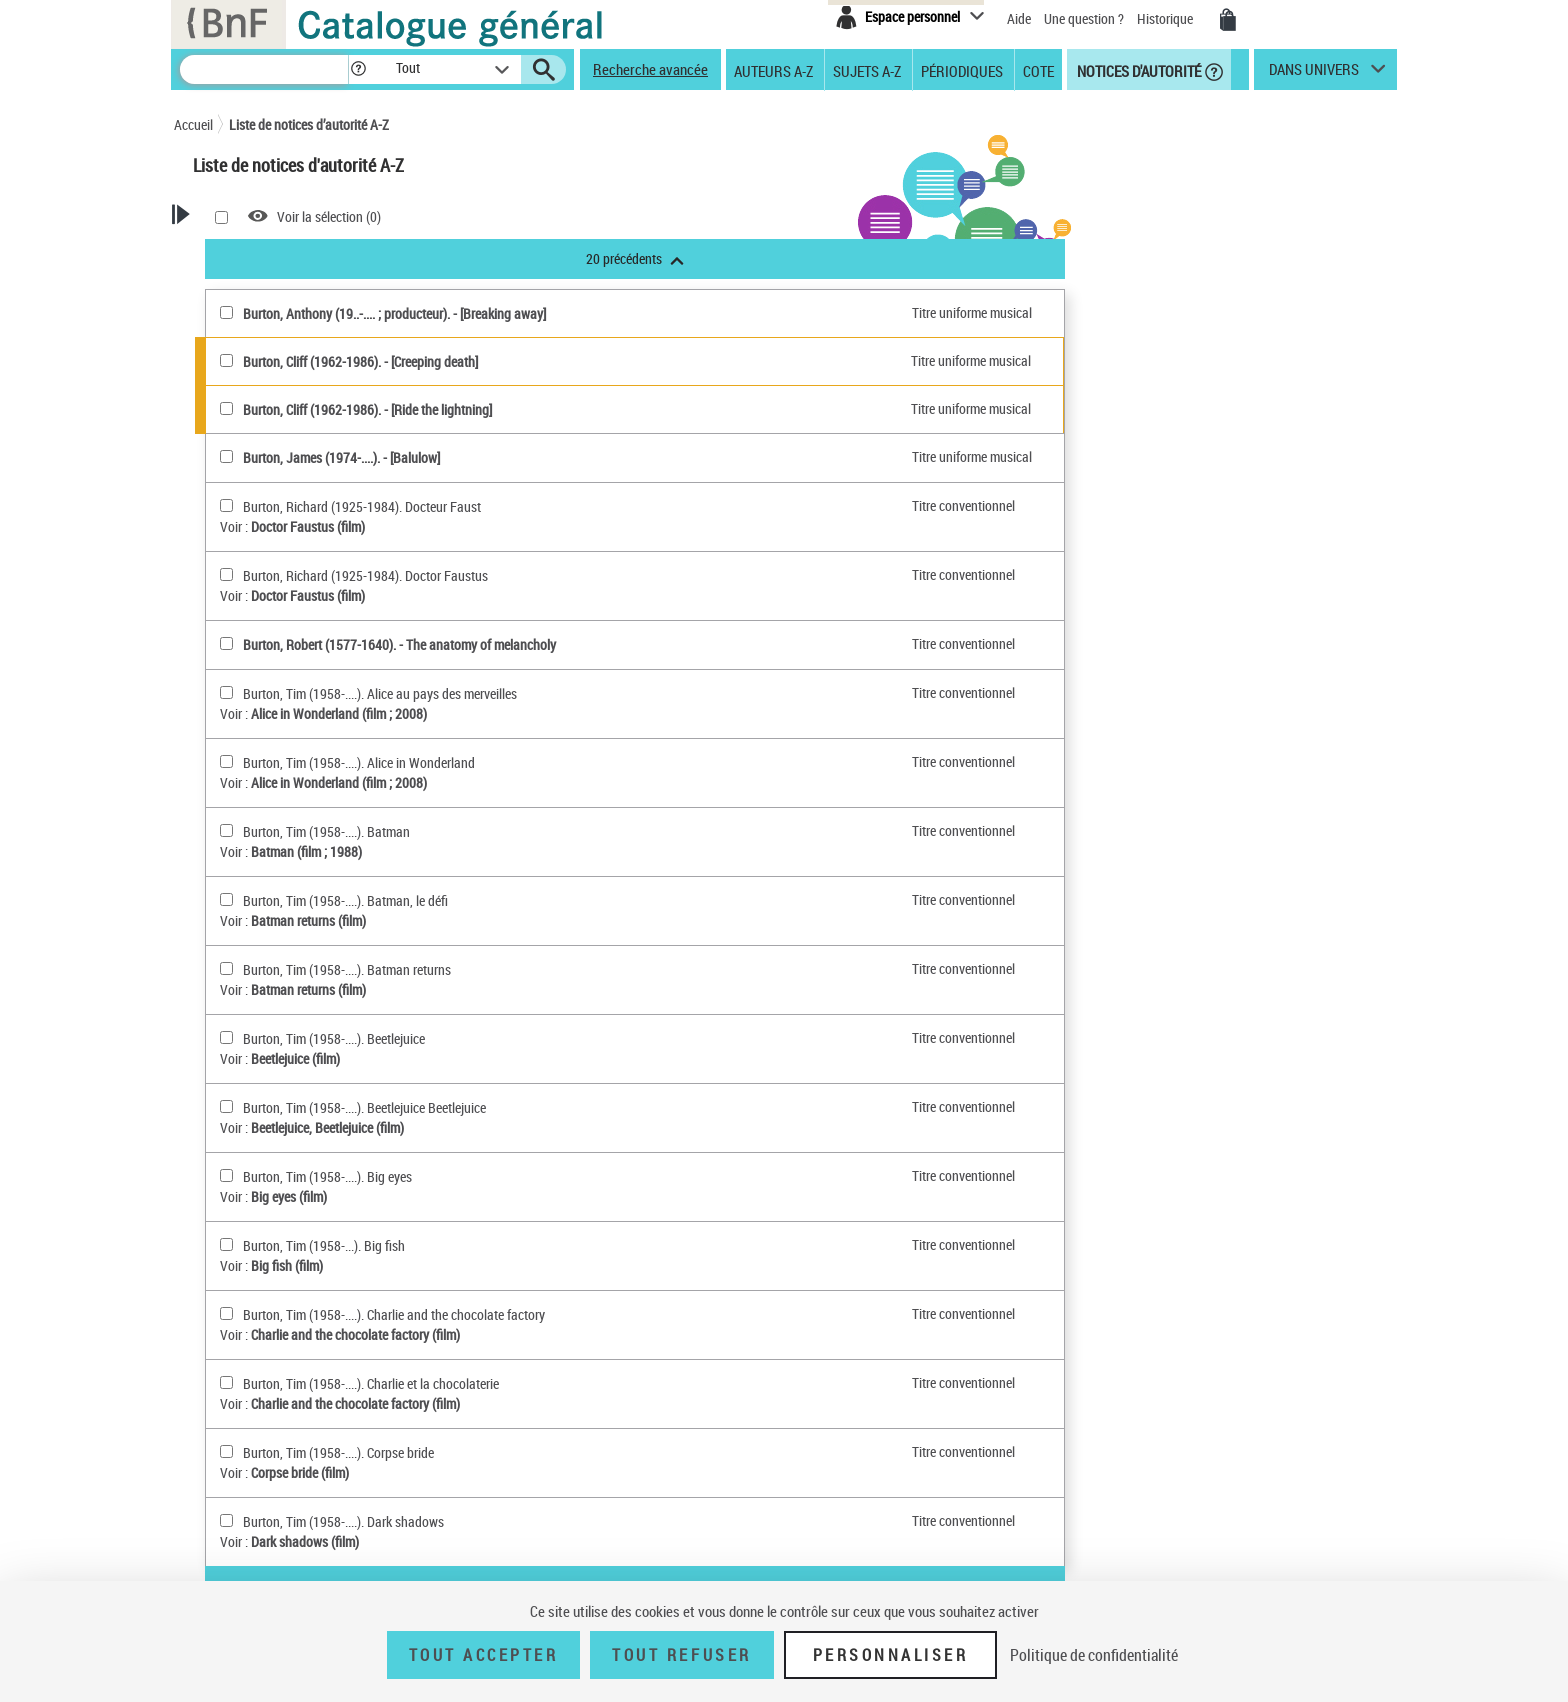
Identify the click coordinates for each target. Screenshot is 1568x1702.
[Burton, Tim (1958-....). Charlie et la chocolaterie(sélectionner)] (478, 1382)
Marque (255, 682)
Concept (257, 748)
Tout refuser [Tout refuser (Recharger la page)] (681, 1655)
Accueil (193, 124)
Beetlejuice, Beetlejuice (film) (579, 1127)
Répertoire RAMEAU (276, 726)
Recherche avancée (650, 69)
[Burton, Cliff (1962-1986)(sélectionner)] (478, 360)
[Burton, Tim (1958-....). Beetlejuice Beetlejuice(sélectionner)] (478, 1106)
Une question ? (1084, 18)
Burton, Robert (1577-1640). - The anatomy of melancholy (651, 644)
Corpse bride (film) (552, 1472)
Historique (1166, 18)
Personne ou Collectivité (299, 528)
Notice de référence (271, 1015)
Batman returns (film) (560, 920)
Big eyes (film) (541, 1196)
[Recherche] (264, 69)
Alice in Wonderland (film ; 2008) (591, 713)
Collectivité (276, 572)
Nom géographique (287, 792)
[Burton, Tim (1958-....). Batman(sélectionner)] (478, 830)
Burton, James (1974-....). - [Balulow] (593, 457)
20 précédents (887, 258)
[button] (358, 69)
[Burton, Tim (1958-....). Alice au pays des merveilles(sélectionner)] (478, 692)
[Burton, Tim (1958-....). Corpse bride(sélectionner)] (478, 1451)
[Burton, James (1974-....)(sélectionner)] (478, 456)
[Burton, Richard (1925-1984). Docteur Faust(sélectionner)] (478, 505)
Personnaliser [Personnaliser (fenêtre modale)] (891, 1655)
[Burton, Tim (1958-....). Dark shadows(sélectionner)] (478, 1520)
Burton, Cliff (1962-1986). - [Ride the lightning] (619, 409)
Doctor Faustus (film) (560, 526)
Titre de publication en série (295, 890)
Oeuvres (256, 594)
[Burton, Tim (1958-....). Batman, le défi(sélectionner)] (478, 899)
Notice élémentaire (270, 1035)
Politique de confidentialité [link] (1094, 1655)
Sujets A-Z (867, 70)
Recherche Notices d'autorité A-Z (262, 283)
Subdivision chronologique (307, 814)
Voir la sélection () (581, 216)
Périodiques (962, 70)
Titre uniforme (272, 922)
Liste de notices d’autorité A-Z (309, 124)
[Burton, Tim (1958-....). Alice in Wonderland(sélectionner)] (478, 761)
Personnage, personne (295, 836)
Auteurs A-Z (773, 70)
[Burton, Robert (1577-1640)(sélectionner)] (478, 643)
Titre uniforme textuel (304, 616)
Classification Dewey (290, 704)
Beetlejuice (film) (547, 1058)
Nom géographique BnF (299, 660)
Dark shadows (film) (557, 1541)
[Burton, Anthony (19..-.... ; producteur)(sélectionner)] (478, 312)
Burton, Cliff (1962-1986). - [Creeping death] (612, 361)
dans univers (1314, 74)
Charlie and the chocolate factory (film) (607, 1334)
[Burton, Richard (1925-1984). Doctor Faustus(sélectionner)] (478, 574)
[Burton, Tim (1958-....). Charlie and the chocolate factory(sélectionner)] (478, 1313)
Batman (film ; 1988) (558, 851)
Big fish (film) (539, 1265)
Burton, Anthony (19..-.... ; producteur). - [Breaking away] (646, 313)
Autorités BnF (260, 506)
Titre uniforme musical (307, 638)
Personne (272, 550)
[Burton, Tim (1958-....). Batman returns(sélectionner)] (478, 968)
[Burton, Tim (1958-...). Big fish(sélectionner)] (478, 1244)
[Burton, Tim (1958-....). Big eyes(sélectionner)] (478, 1175)
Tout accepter (484, 1655)
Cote (1038, 70)
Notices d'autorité (1137, 70)
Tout (235, 484)
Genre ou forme (276, 770)
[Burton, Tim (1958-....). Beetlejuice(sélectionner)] (478, 1037)
